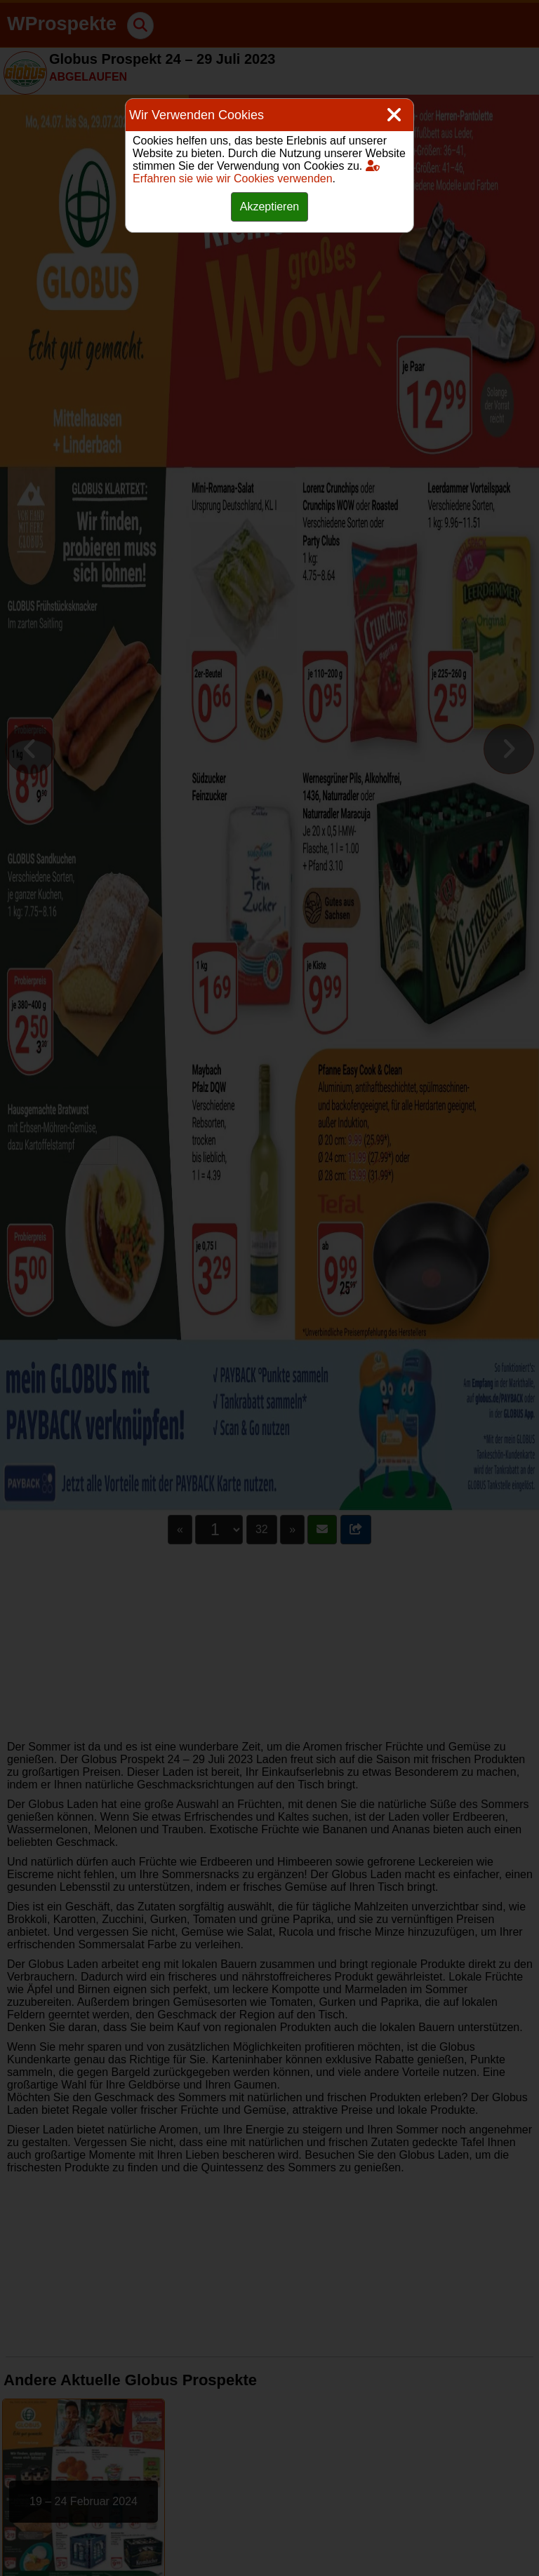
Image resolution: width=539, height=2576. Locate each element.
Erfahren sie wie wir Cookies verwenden (256, 172)
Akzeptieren (270, 207)
